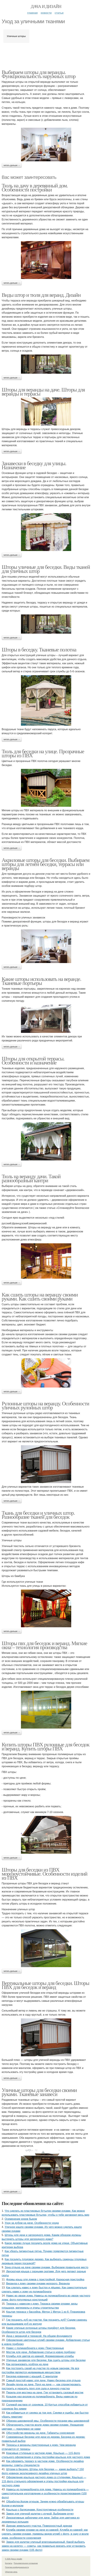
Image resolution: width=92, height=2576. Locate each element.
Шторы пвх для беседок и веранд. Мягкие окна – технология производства (44, 1645)
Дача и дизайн (46, 6)
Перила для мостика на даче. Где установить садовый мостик (44, 2392)
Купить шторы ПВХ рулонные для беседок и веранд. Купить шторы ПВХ (45, 1747)
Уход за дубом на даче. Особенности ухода (32, 2223)
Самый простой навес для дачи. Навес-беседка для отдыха (43, 2380)
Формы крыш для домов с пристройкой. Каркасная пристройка (45, 2279)
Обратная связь (11, 2572)
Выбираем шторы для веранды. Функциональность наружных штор (39, 74)
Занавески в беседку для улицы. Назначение (34, 465)
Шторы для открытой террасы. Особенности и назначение (33, 1061)
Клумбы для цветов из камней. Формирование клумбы (40, 2356)
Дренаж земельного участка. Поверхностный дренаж (39, 2525)
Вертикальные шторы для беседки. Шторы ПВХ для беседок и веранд (45, 1985)
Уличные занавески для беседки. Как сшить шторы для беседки (46, 2360)
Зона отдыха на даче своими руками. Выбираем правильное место (46, 2267)
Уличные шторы (16, 36)
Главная (32, 12)
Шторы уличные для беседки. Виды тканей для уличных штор (46, 569)
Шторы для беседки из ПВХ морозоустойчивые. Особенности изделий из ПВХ (44, 1874)
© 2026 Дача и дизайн (13, 2559)
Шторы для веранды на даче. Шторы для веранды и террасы (43, 392)
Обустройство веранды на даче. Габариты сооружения (40, 2432)
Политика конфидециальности (17, 2567)
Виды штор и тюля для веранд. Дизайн (41, 295)
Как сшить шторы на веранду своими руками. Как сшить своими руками (40, 1297)
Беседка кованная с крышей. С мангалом (32, 2376)
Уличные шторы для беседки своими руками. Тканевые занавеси (39, 2092)
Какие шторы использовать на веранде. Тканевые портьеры (41, 981)
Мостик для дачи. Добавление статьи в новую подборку (41, 2352)
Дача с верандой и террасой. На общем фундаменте (39, 2336)
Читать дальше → (12, 165)
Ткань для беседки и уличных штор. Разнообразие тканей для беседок (38, 1515)
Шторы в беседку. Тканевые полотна (39, 650)
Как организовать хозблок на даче (27, 2364)
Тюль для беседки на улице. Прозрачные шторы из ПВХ (43, 753)
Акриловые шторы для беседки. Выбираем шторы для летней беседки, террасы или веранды (45, 864)
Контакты (8, 2563)
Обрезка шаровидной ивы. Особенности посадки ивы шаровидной (47, 2420)
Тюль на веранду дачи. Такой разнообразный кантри (31, 1178)
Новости (46, 12)
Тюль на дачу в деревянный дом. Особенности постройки (35, 188)
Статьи (59, 12)
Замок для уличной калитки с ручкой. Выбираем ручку (40, 2513)
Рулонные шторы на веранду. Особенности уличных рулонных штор (45, 1405)
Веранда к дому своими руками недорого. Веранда (38, 2283)
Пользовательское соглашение (26, 2563)
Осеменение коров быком (21, 2218)
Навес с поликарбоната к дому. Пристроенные (35, 2348)
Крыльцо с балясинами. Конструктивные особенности (39, 2509)
